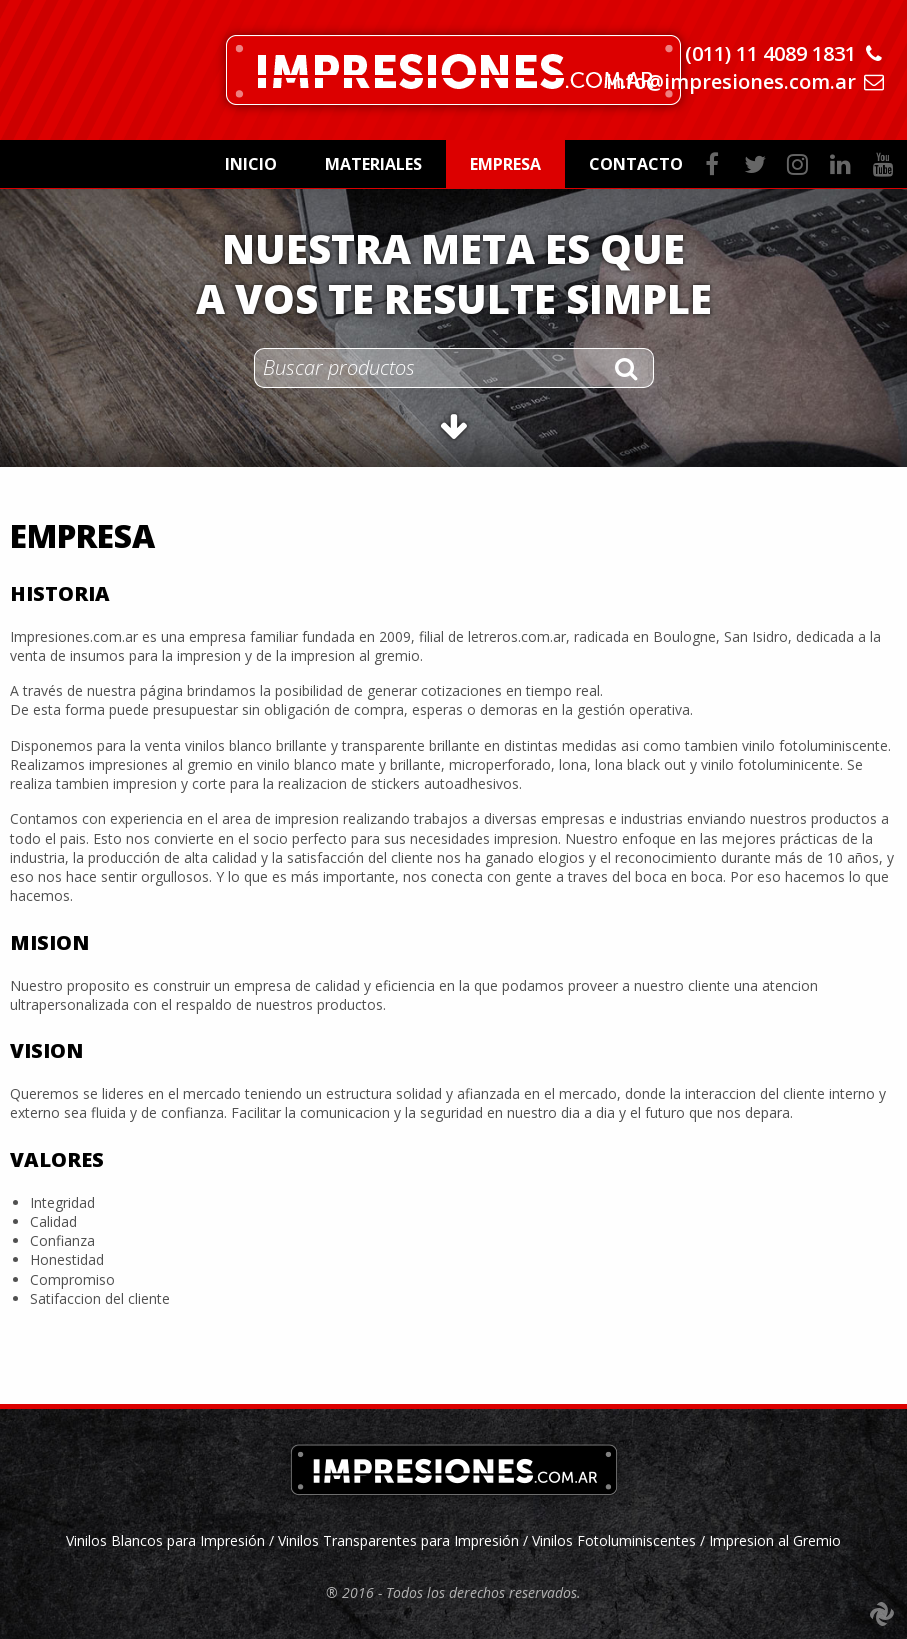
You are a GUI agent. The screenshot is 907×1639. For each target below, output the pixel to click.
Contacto (636, 164)
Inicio (251, 164)
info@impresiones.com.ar (731, 81)
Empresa (505, 164)
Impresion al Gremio (775, 1540)
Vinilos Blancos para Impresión (167, 1540)
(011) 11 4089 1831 (770, 53)
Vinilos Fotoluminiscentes (614, 1540)
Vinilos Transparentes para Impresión (398, 1540)
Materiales (373, 164)
